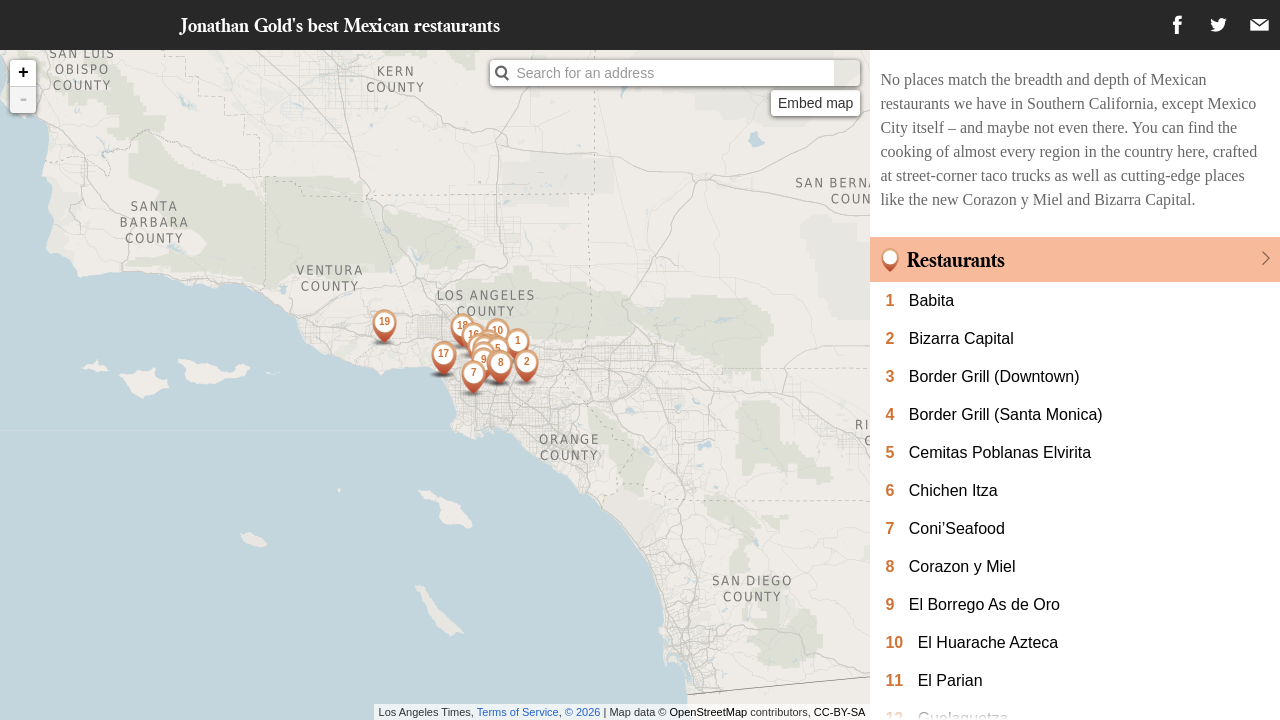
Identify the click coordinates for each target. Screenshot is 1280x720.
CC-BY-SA (840, 712)
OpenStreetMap (709, 712)
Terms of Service (518, 712)
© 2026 (583, 712)
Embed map (815, 103)
